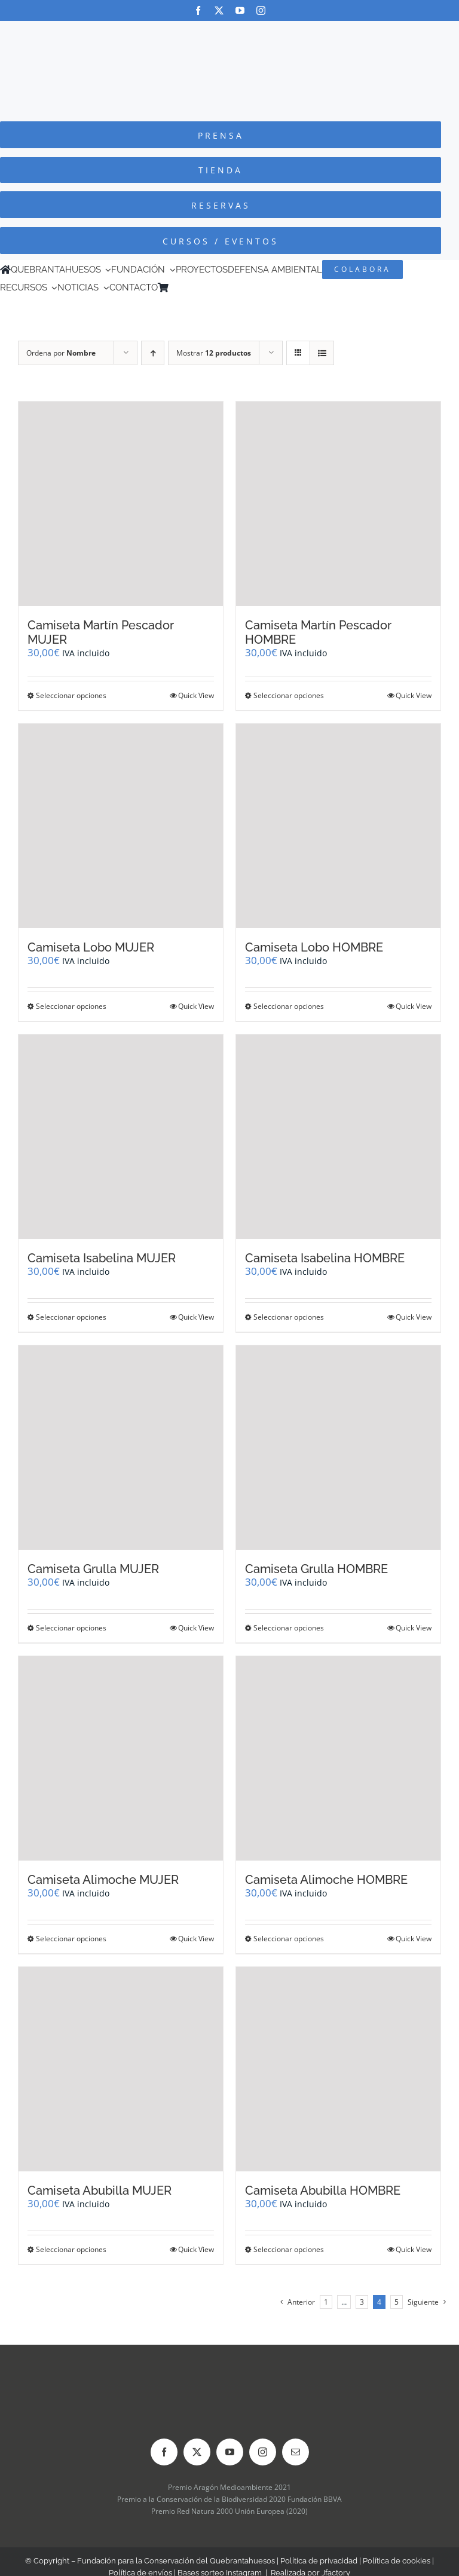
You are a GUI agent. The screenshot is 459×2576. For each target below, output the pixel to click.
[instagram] (260, 10)
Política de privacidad (318, 2560)
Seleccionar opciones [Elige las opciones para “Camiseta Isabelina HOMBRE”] (288, 1317)
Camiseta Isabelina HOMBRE (325, 1258)
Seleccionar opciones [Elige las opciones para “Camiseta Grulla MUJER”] (71, 1628)
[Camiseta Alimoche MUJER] (121, 1758)
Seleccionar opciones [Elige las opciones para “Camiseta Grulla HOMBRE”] (288, 1628)
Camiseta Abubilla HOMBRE (322, 2190)
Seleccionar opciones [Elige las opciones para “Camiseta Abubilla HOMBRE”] (288, 2249)
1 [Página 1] (326, 2302)
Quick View (196, 695)
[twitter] (219, 10)
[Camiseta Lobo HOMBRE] (338, 826)
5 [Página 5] (396, 2302)
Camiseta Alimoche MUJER (103, 1880)
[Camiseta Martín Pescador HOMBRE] (338, 504)
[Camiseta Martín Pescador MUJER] (121, 504)
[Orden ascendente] (152, 353)
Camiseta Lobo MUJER (90, 947)
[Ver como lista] (321, 353)
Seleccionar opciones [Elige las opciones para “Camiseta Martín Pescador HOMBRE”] (288, 695)
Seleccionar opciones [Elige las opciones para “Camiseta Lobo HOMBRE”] (288, 1006)
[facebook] (198, 10)
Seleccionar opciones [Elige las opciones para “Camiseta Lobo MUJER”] (71, 1006)
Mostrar (213, 353)
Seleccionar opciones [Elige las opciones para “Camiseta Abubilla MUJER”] (71, 2249)
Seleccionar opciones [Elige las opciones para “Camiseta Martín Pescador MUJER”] (71, 695)
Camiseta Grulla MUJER (93, 1569)
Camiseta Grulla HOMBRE (316, 1569)
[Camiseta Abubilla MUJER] (121, 2069)
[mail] (295, 2452)
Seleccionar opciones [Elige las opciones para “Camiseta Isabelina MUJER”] (71, 1317)
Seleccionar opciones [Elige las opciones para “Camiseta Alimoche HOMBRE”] (288, 1938)
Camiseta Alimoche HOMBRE (326, 1880)
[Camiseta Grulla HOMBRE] (338, 1447)
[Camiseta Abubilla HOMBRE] (338, 2069)
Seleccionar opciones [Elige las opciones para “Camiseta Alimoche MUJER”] (71, 1938)
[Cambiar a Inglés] (190, 287)
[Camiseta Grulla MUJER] (121, 1447)
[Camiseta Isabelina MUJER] (121, 1137)
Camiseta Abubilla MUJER (99, 2190)
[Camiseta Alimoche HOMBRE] (338, 1758)
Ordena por (61, 353)
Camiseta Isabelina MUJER (101, 1258)
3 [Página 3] (362, 2302)
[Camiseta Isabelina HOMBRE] (338, 1137)
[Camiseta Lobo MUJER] (121, 826)
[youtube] (239, 10)
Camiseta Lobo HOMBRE (314, 947)
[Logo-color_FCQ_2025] (229, 32)
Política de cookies (396, 2560)
